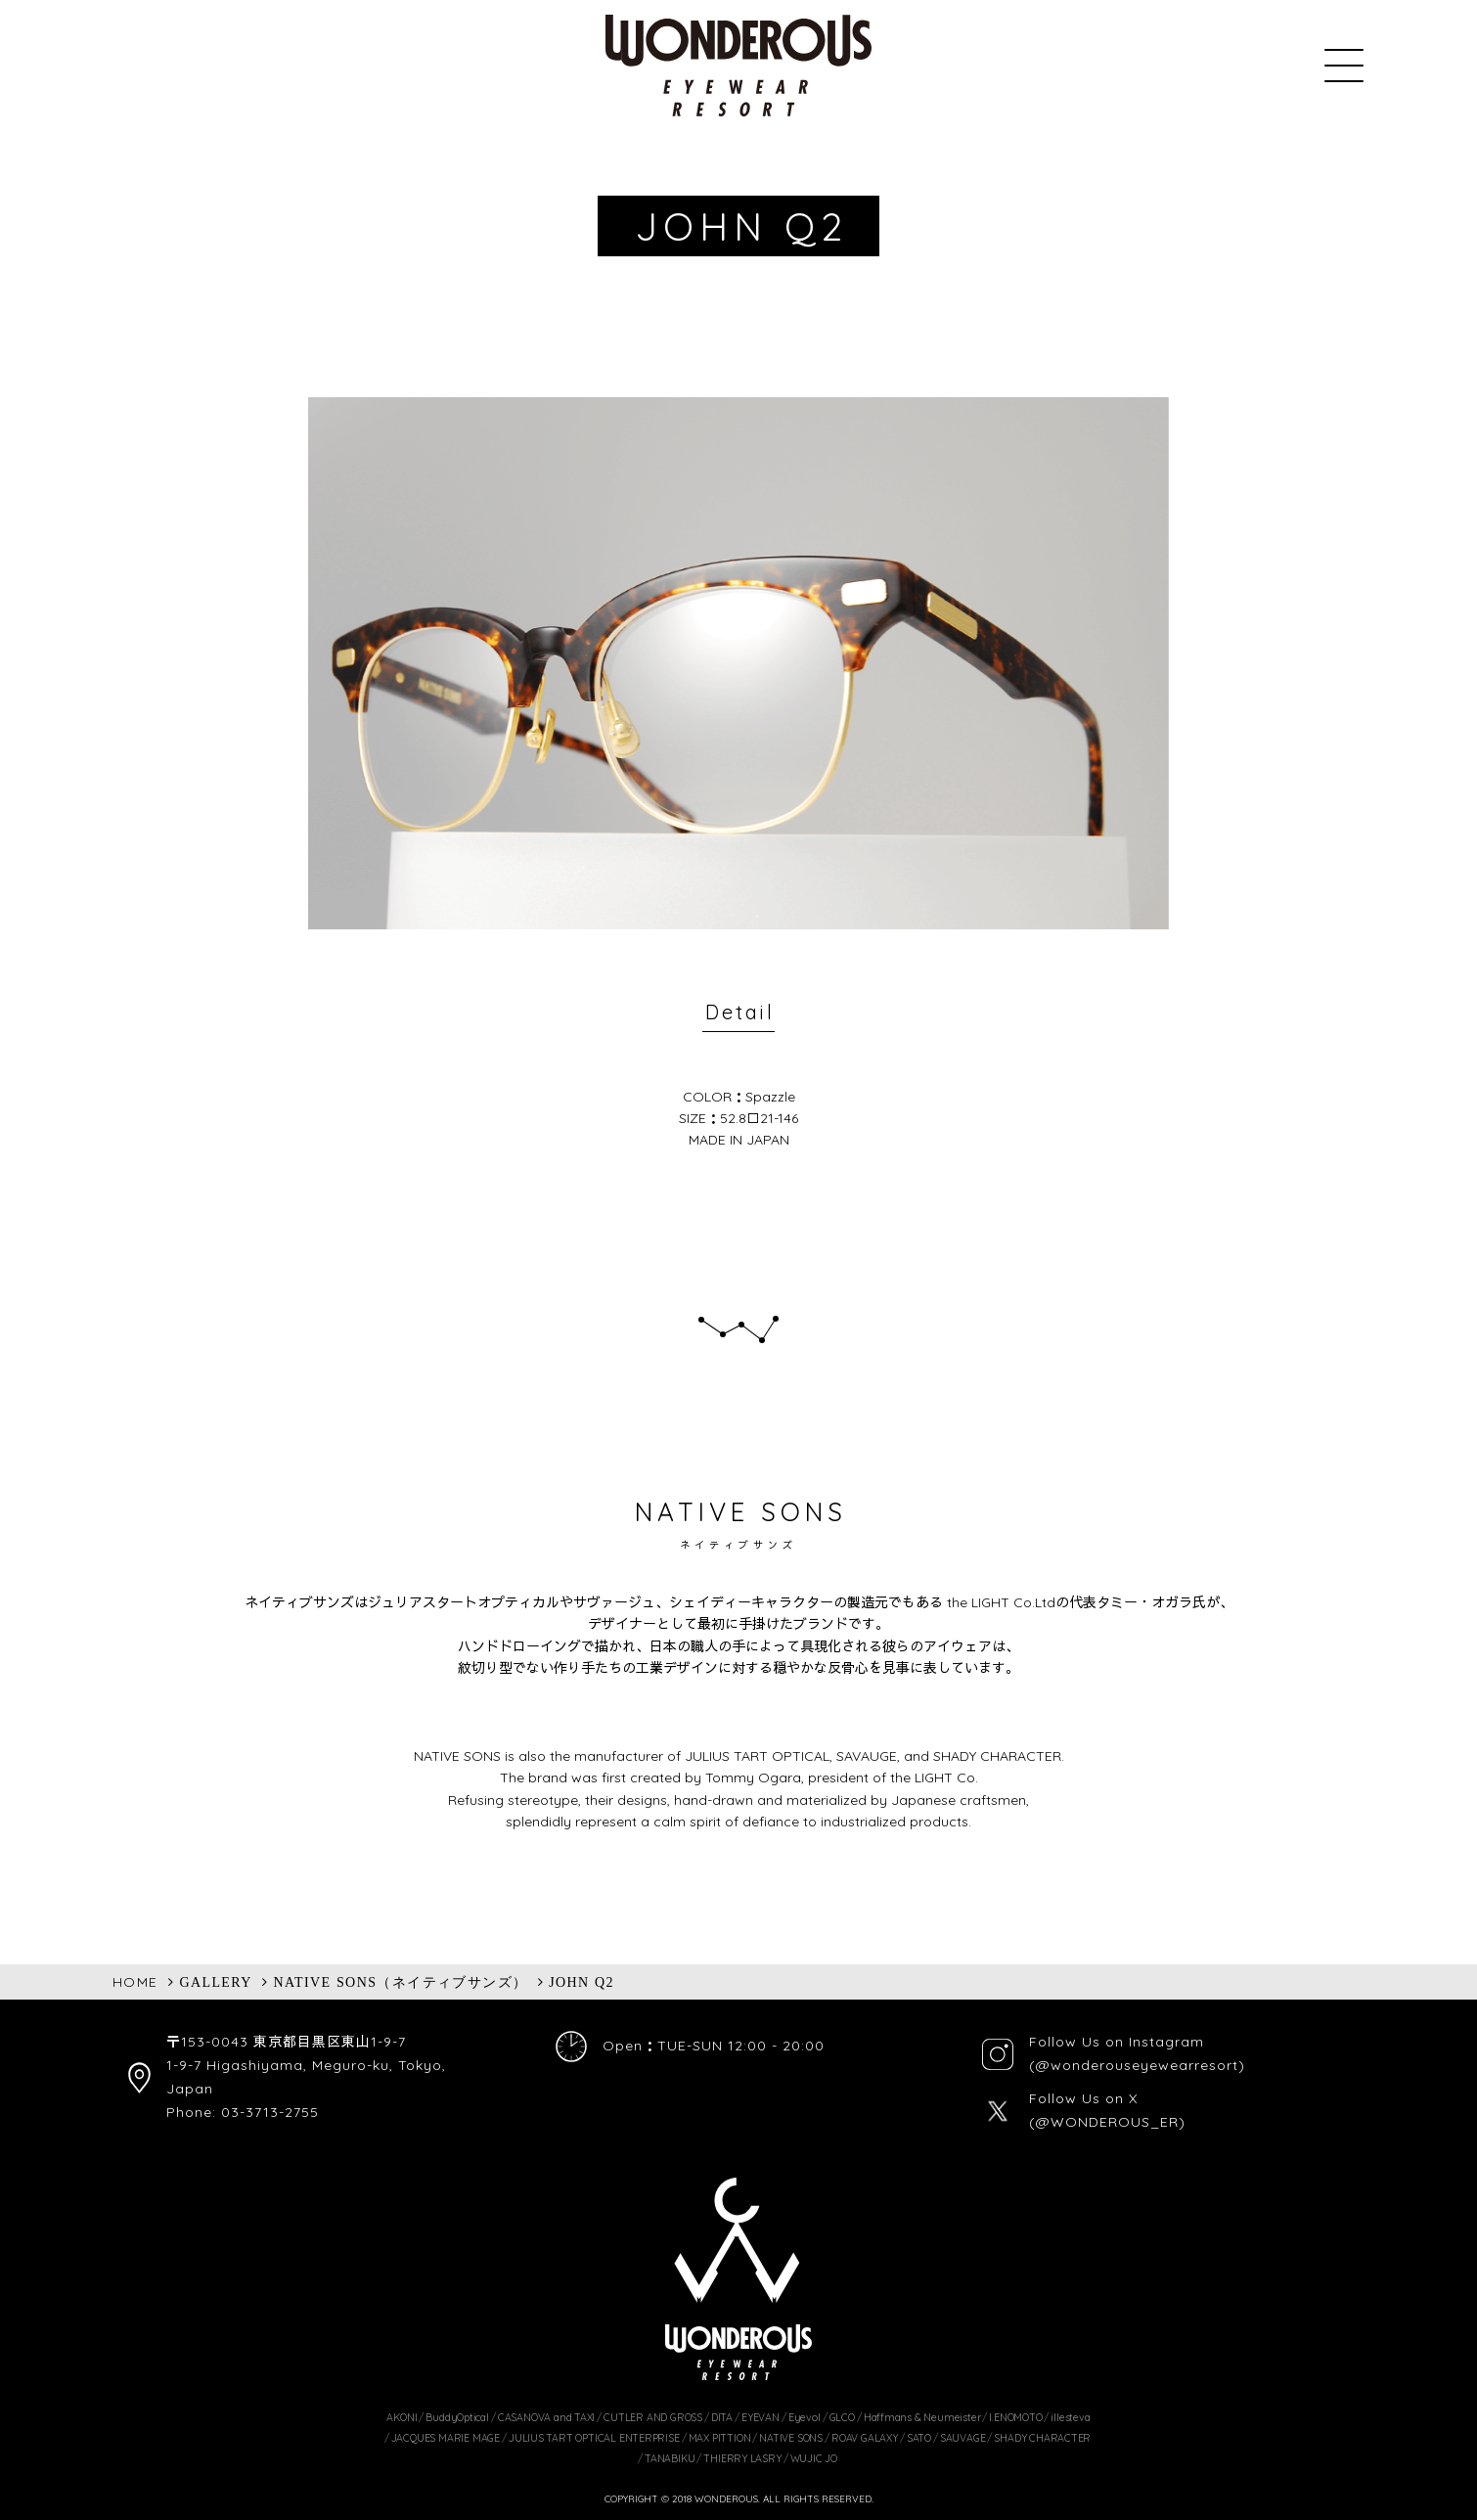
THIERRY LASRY (742, 2458)
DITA (722, 2417)
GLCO (842, 2417)
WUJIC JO (813, 2458)
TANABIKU (669, 2458)
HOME (135, 1982)
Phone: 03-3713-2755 (242, 2112)
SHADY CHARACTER (1042, 2438)
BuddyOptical (456, 2417)
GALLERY (215, 1982)
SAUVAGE (963, 2438)
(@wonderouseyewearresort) (1137, 2065)
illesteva (1070, 2417)
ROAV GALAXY (864, 2438)
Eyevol (804, 2417)
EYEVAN (760, 2417)
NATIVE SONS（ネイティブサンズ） (401, 1982)
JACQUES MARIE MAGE (445, 2438)
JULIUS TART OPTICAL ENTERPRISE (594, 2438)
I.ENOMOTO (1015, 2417)
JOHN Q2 (581, 1982)
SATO (919, 2438)
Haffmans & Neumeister (922, 2417)
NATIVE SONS (791, 2438)
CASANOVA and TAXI (546, 2417)
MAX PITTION (720, 2438)
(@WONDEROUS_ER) (1107, 2122)
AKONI (401, 2417)
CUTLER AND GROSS (653, 2417)
